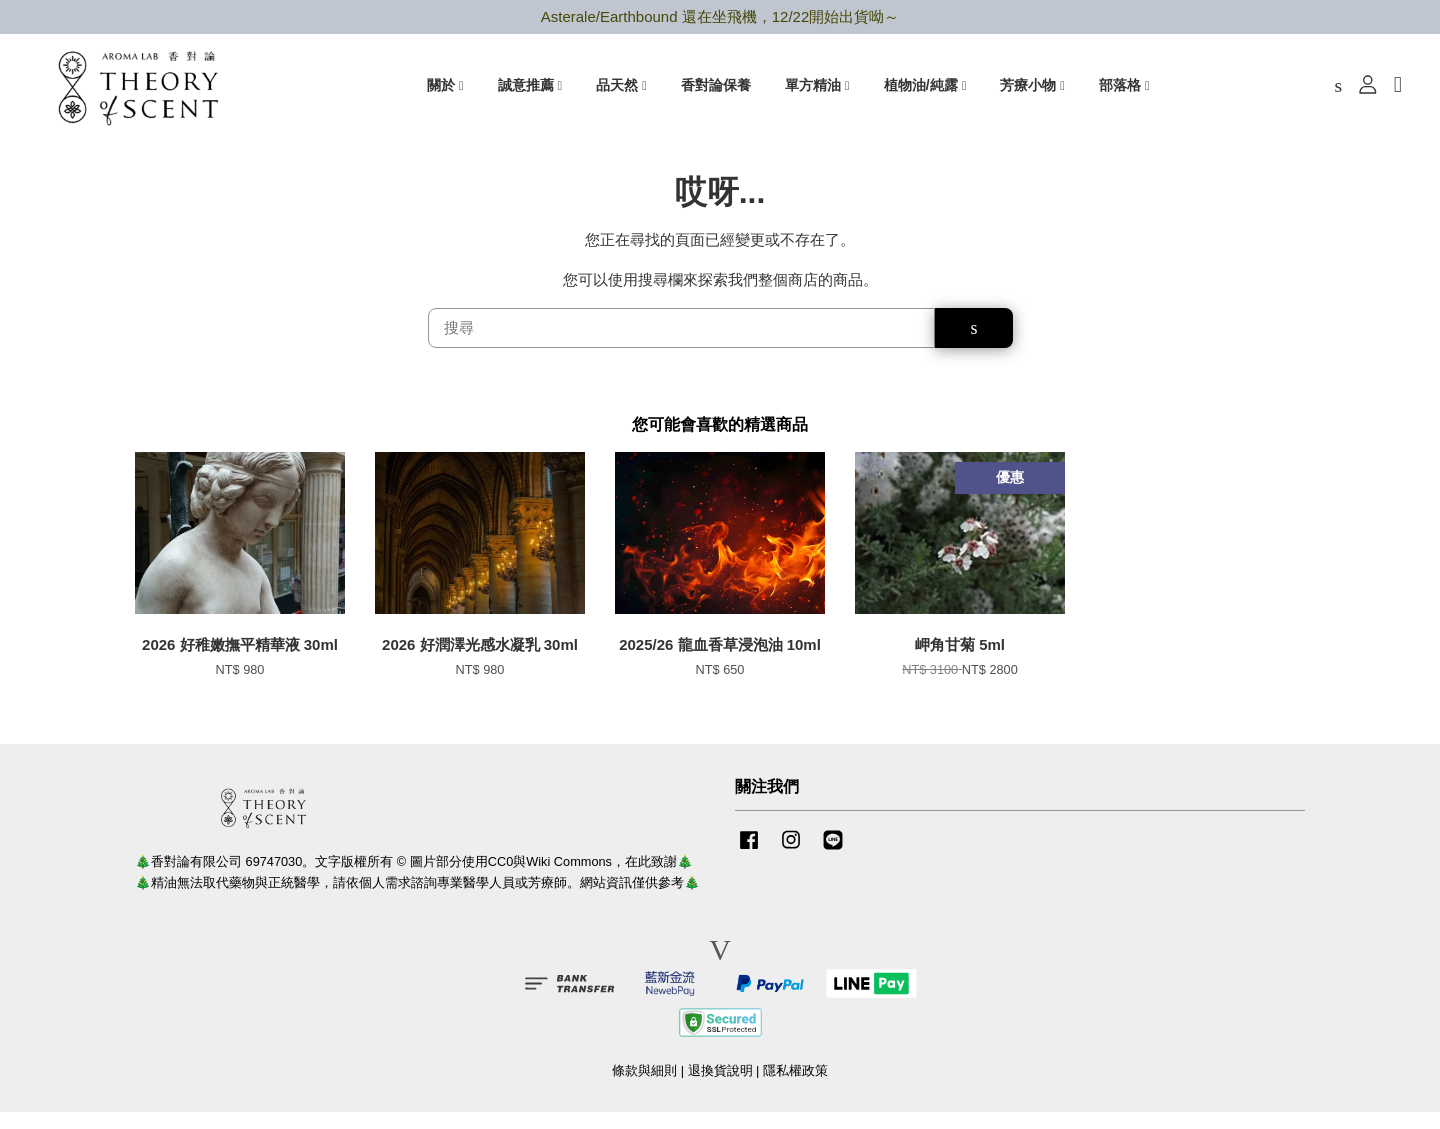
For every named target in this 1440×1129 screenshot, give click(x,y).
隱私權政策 (795, 1088)
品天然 (621, 91)
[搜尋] (682, 346)
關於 (445, 91)
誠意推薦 (530, 91)
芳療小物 (1032, 91)
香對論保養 (716, 91)
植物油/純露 (925, 91)
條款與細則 (644, 1088)
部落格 (1124, 91)
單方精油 (817, 91)
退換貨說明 (720, 1088)
